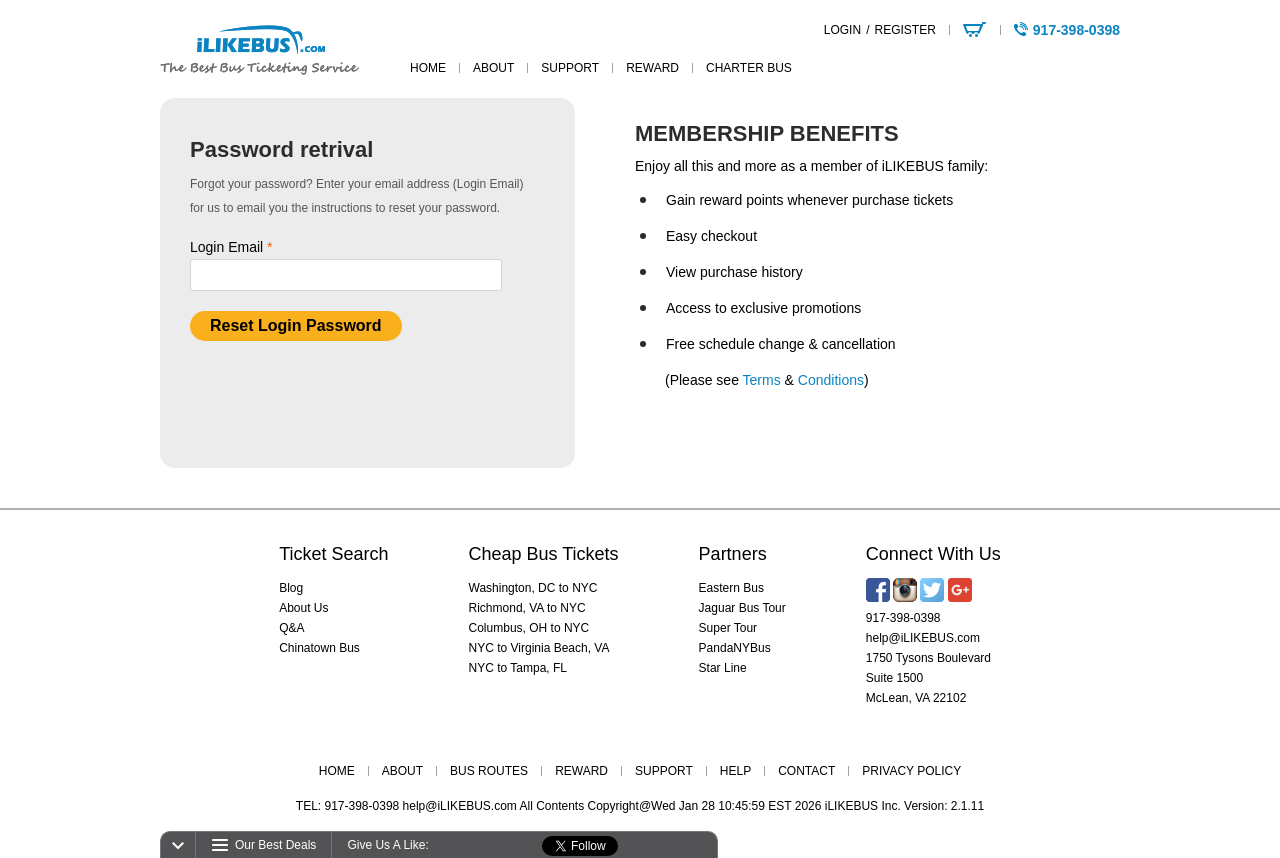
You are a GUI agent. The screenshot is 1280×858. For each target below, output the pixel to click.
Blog (291, 588)
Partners (733, 554)
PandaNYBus (735, 648)
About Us (303, 608)
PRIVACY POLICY (911, 771)
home (428, 68)
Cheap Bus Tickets (544, 554)
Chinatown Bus (319, 648)
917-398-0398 (903, 618)
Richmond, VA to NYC (527, 608)
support (570, 68)
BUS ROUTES (489, 771)
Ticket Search (333, 554)
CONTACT (806, 771)
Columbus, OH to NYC (529, 628)
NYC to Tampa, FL (518, 668)
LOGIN (842, 30)
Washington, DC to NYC (533, 588)
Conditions (831, 380)
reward (652, 68)
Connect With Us (933, 554)
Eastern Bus (731, 588)
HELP (735, 771)
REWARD (581, 771)
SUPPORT (664, 771)
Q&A (291, 628)
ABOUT (402, 771)
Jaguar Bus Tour (742, 608)
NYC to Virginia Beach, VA (539, 648)
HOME (337, 771)
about (493, 68)
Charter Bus (749, 68)
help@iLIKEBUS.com (923, 638)
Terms (762, 380)
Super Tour (728, 628)
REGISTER (904, 30)
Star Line (723, 668)
